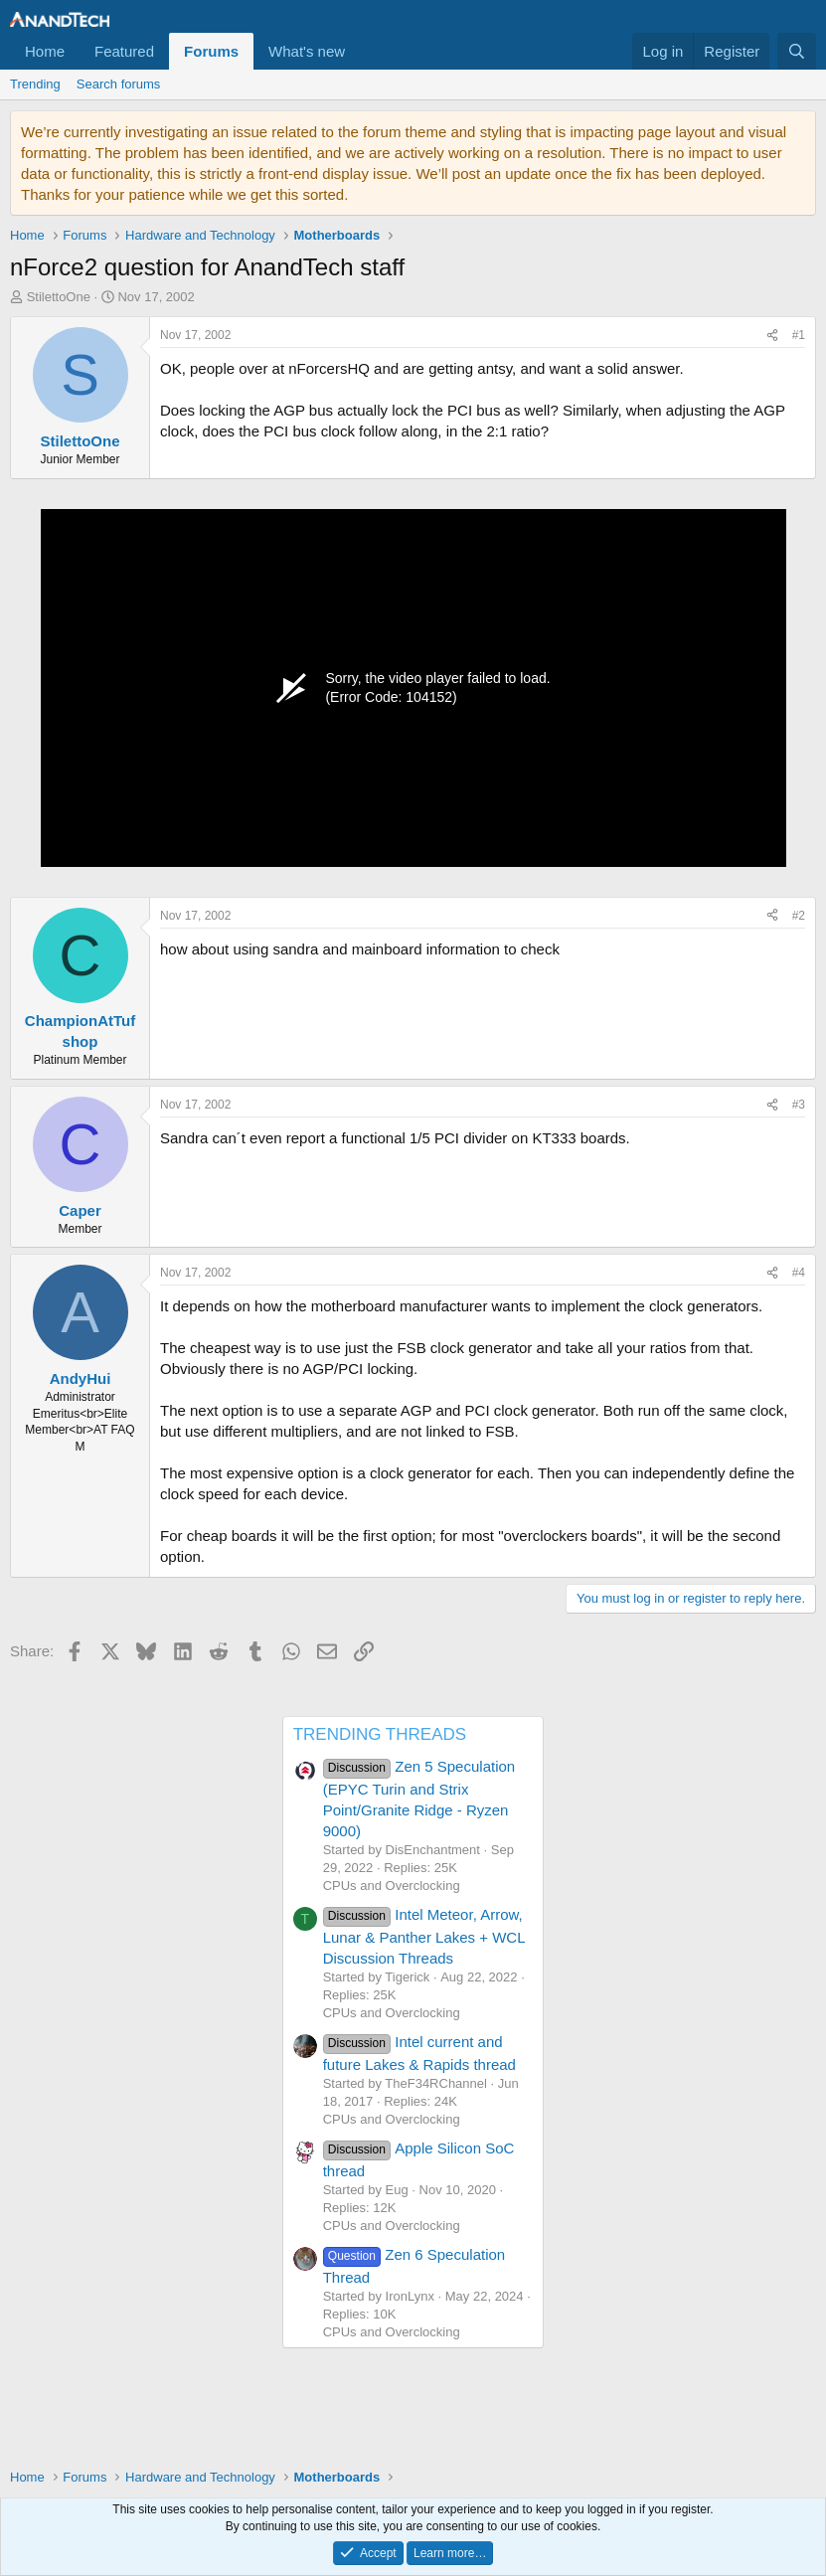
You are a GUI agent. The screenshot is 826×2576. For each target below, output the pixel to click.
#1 (798, 335)
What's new (306, 51)
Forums (211, 51)
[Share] (772, 335)
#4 (798, 1273)
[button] (361, 51)
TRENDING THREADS (379, 1734)
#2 (798, 916)
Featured (124, 51)
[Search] (796, 51)
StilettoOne (58, 296)
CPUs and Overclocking (391, 1885)
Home (45, 51)
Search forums (119, 84)
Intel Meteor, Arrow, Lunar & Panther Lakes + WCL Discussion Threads (424, 1936)
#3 (798, 1105)
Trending (35, 84)
